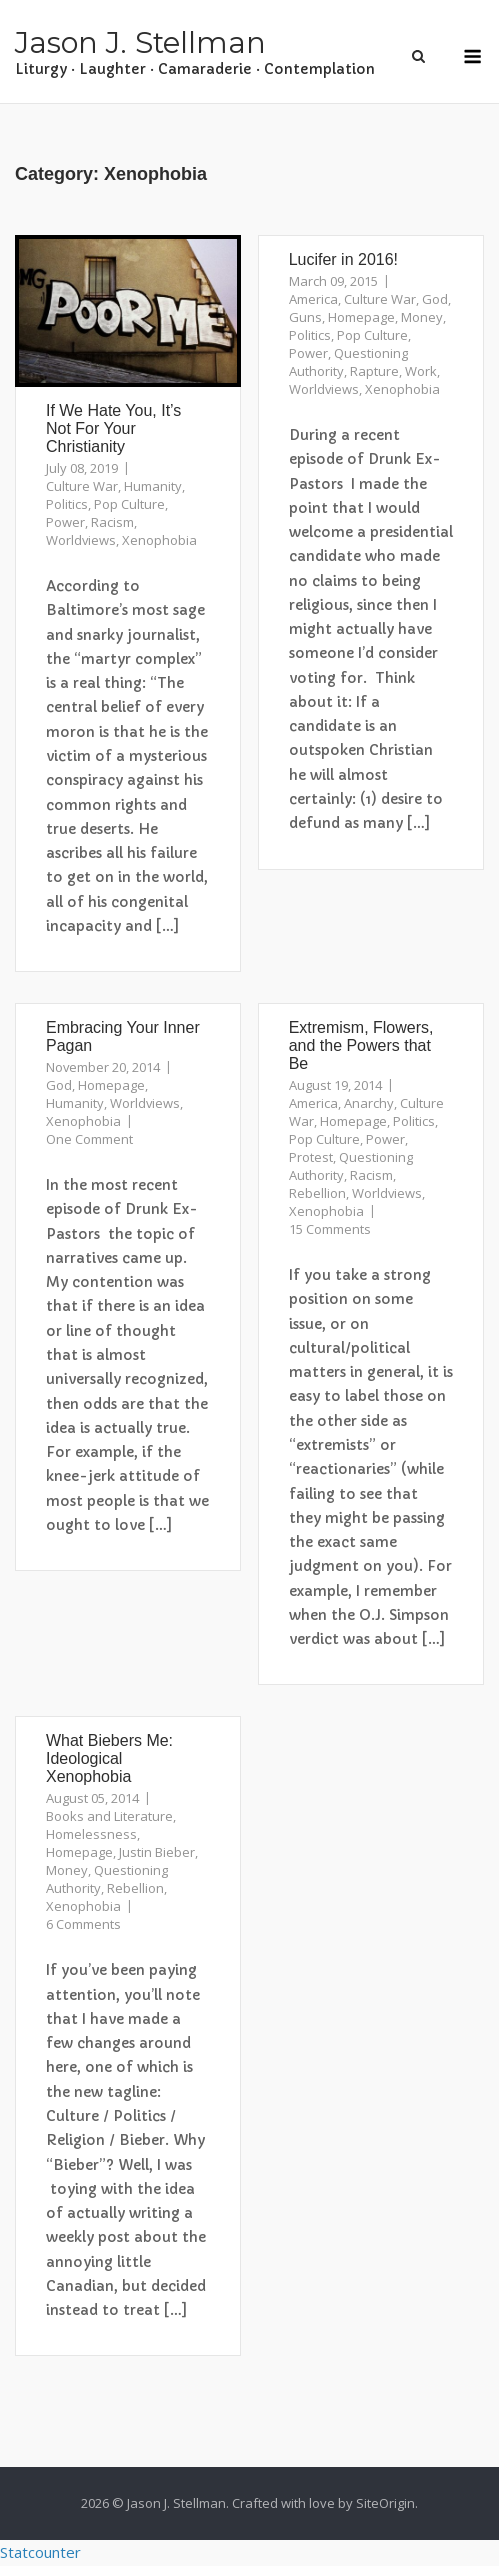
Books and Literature (109, 1816)
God (435, 299)
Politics (67, 504)
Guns (305, 317)
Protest (311, 1157)
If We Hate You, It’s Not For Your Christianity (113, 428)
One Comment (89, 1139)
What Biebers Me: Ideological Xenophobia (109, 1758)
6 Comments (83, 1924)
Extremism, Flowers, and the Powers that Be (361, 1045)
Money (422, 317)
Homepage (361, 317)
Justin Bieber (157, 1852)
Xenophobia (159, 540)
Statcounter (40, 2552)
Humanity (153, 486)
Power (65, 522)
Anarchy (369, 1103)
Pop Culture (129, 504)
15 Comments (330, 1229)
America (313, 299)
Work (421, 371)
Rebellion (317, 1193)
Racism (112, 522)
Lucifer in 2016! (343, 259)
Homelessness (91, 1834)
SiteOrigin (385, 2503)
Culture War (82, 486)
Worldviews (81, 540)
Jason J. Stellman (140, 42)
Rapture (374, 371)
